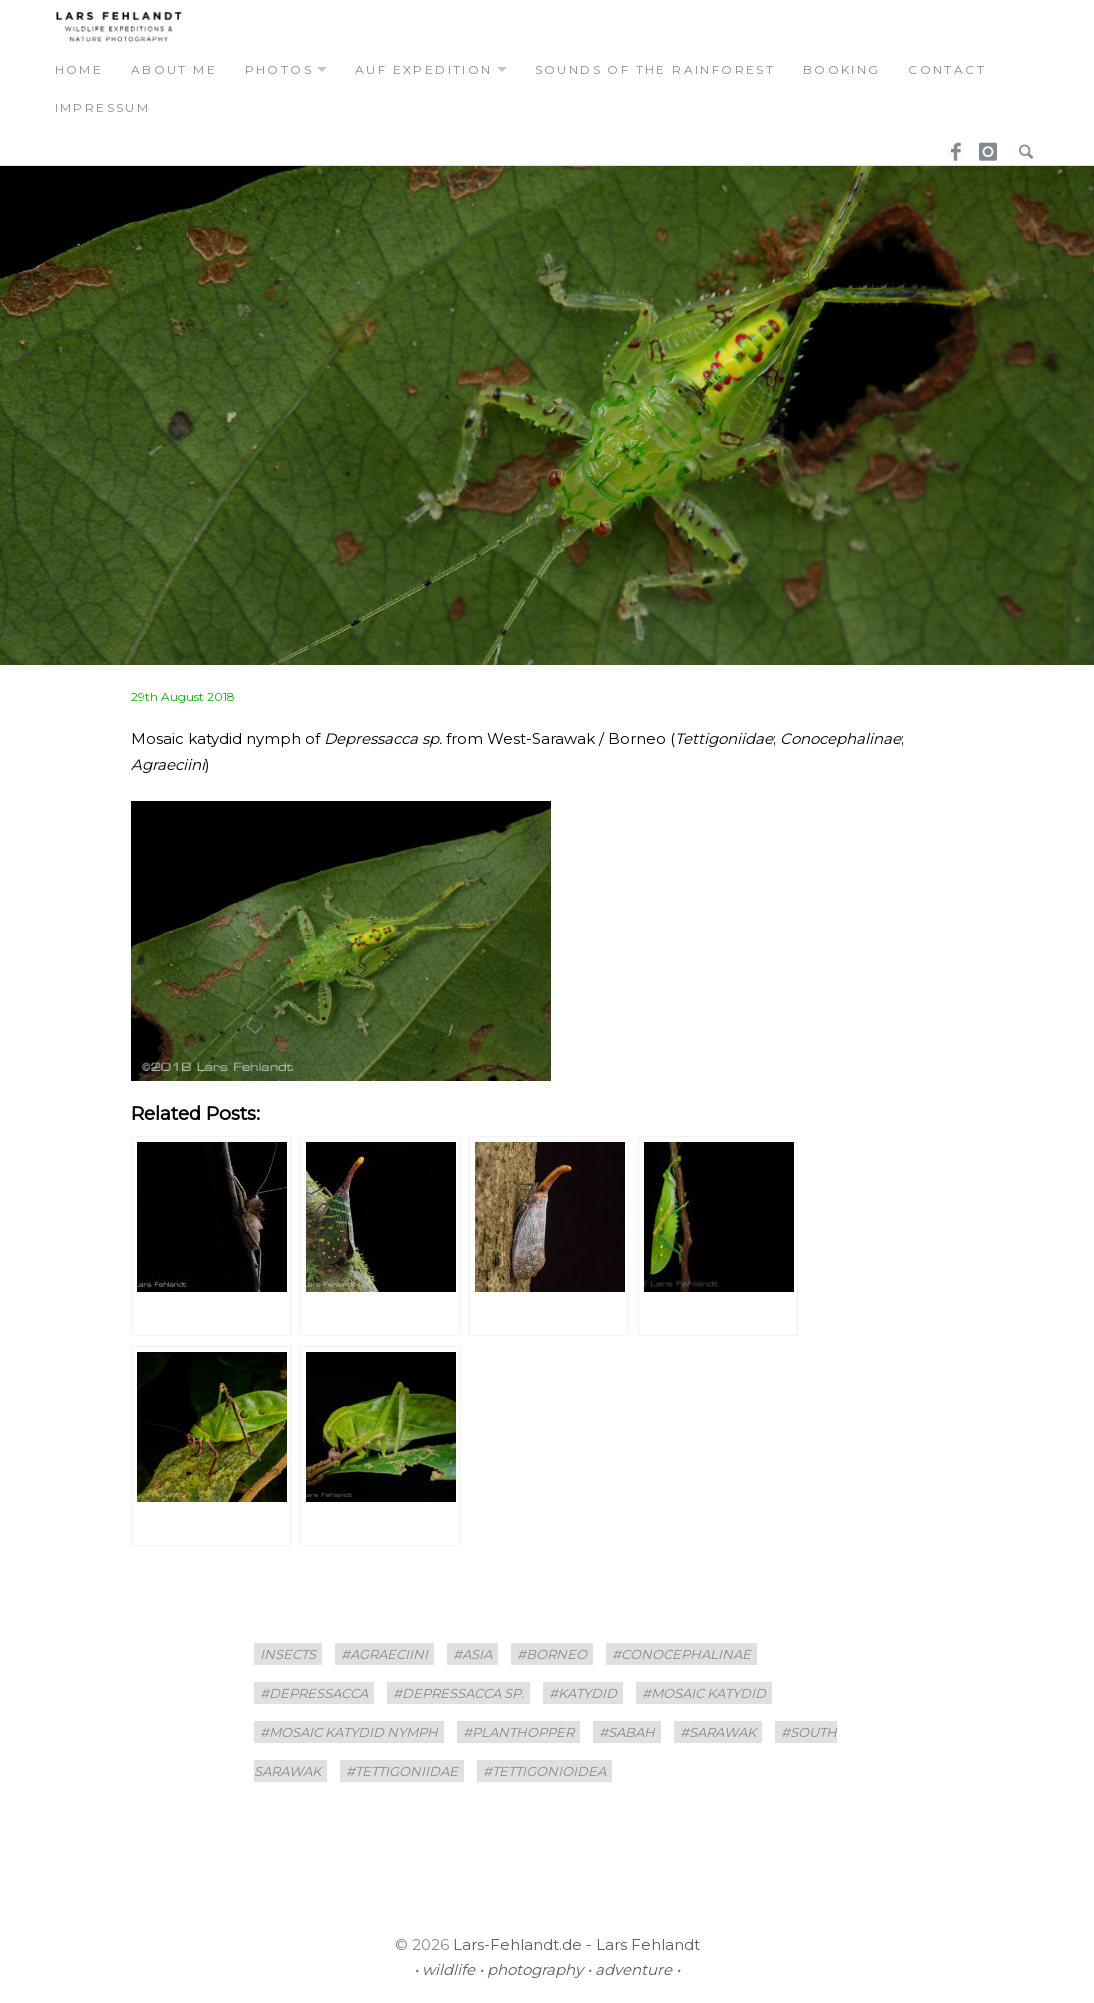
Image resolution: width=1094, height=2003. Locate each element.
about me (174, 69)
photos (279, 69)
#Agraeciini (384, 1654)
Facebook (949, 145)
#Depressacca (314, 1693)
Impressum (103, 107)
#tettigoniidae (402, 1771)
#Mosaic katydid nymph (349, 1732)
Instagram (985, 145)
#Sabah (627, 1732)
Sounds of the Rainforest (655, 69)
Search (1021, 145)
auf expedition (424, 69)
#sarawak (718, 1732)
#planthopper (518, 1732)
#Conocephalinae (681, 1654)
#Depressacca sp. (458, 1693)
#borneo (552, 1654)
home (79, 69)
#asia (472, 1654)
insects (288, 1654)
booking (842, 69)
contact (947, 69)
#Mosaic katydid (704, 1693)
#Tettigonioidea (544, 1771)
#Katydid (583, 1693)
